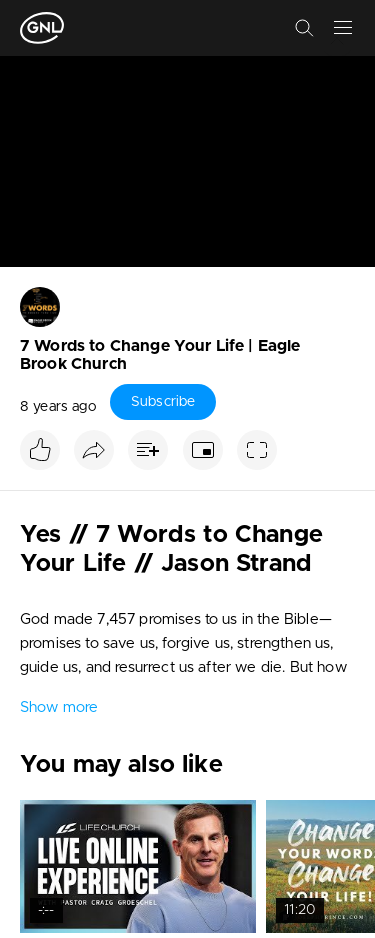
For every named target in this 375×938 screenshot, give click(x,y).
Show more (59, 707)
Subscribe (163, 402)
